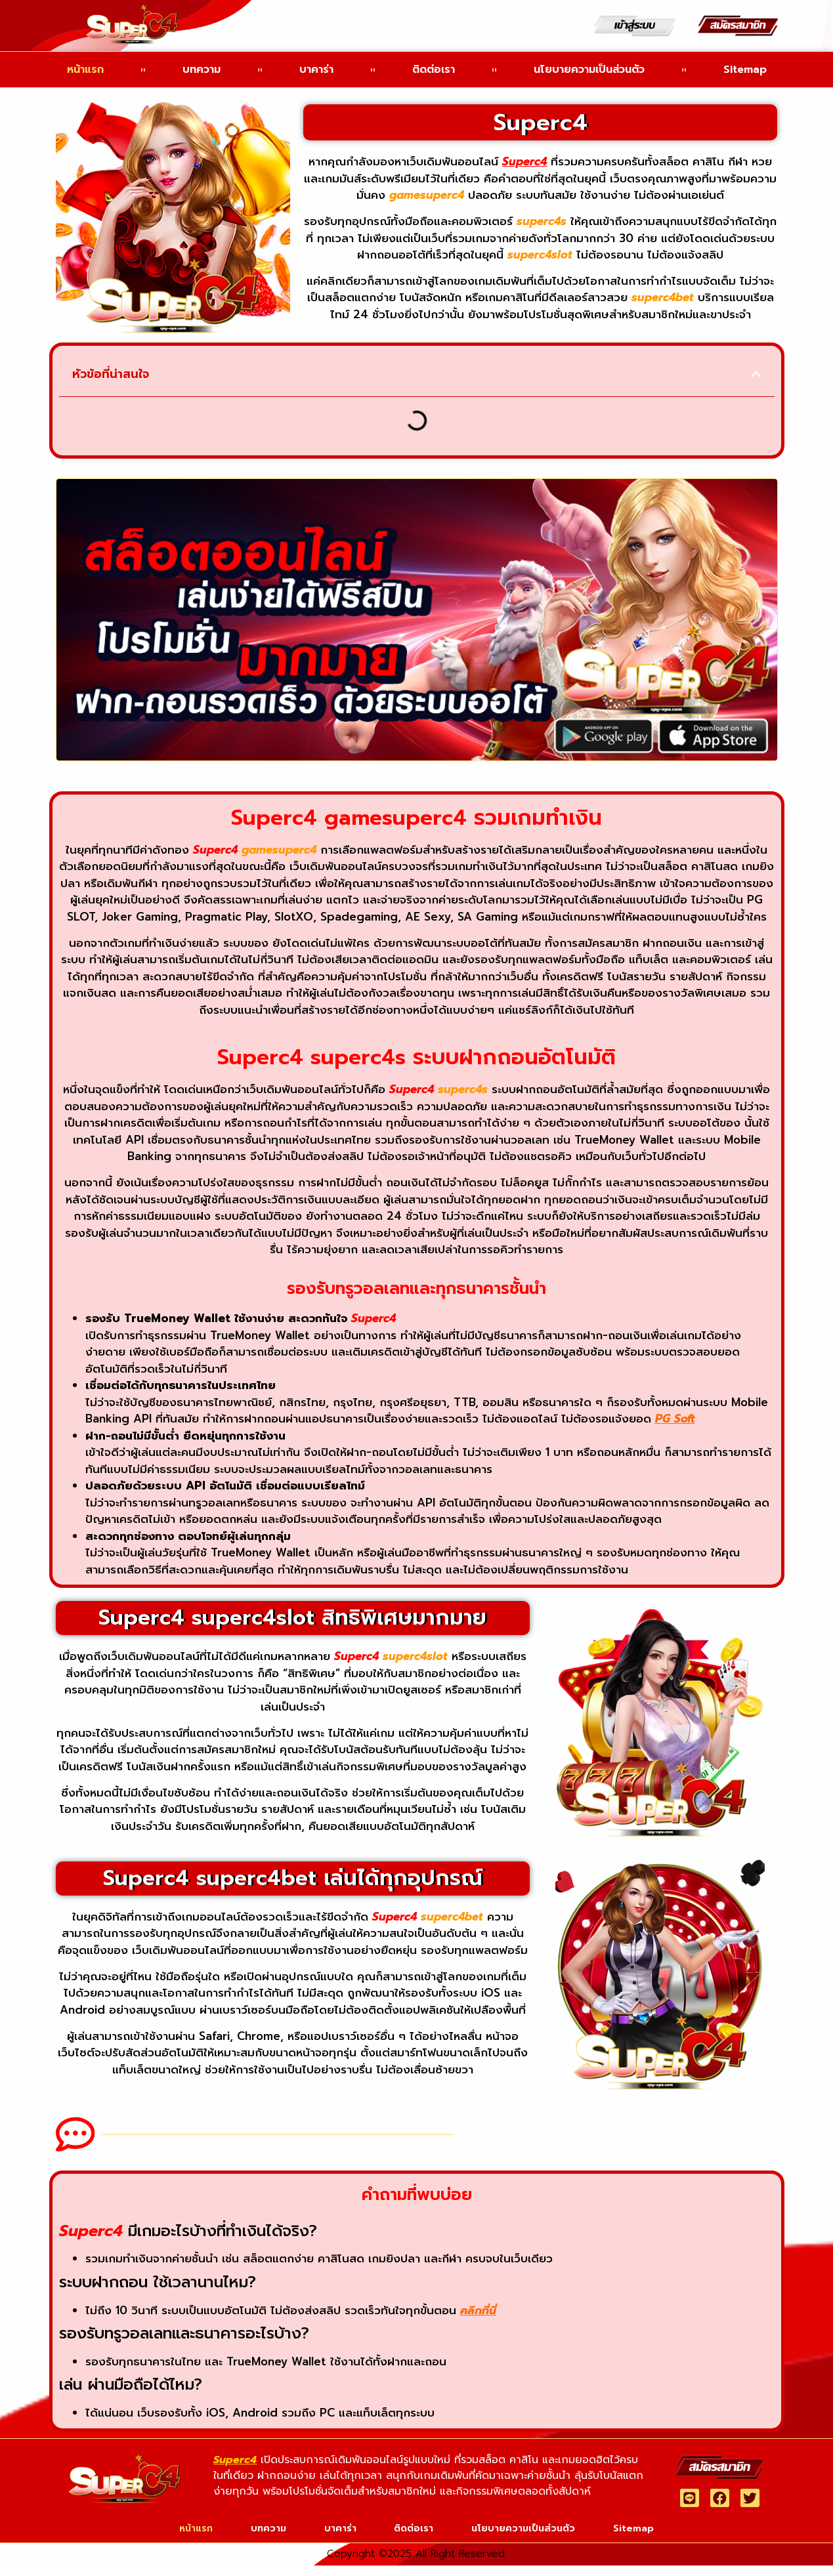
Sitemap (745, 69)
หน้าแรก (85, 69)
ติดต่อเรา (433, 69)
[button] (756, 374)
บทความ (201, 69)
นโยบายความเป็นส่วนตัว (589, 69)
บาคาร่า (316, 69)
